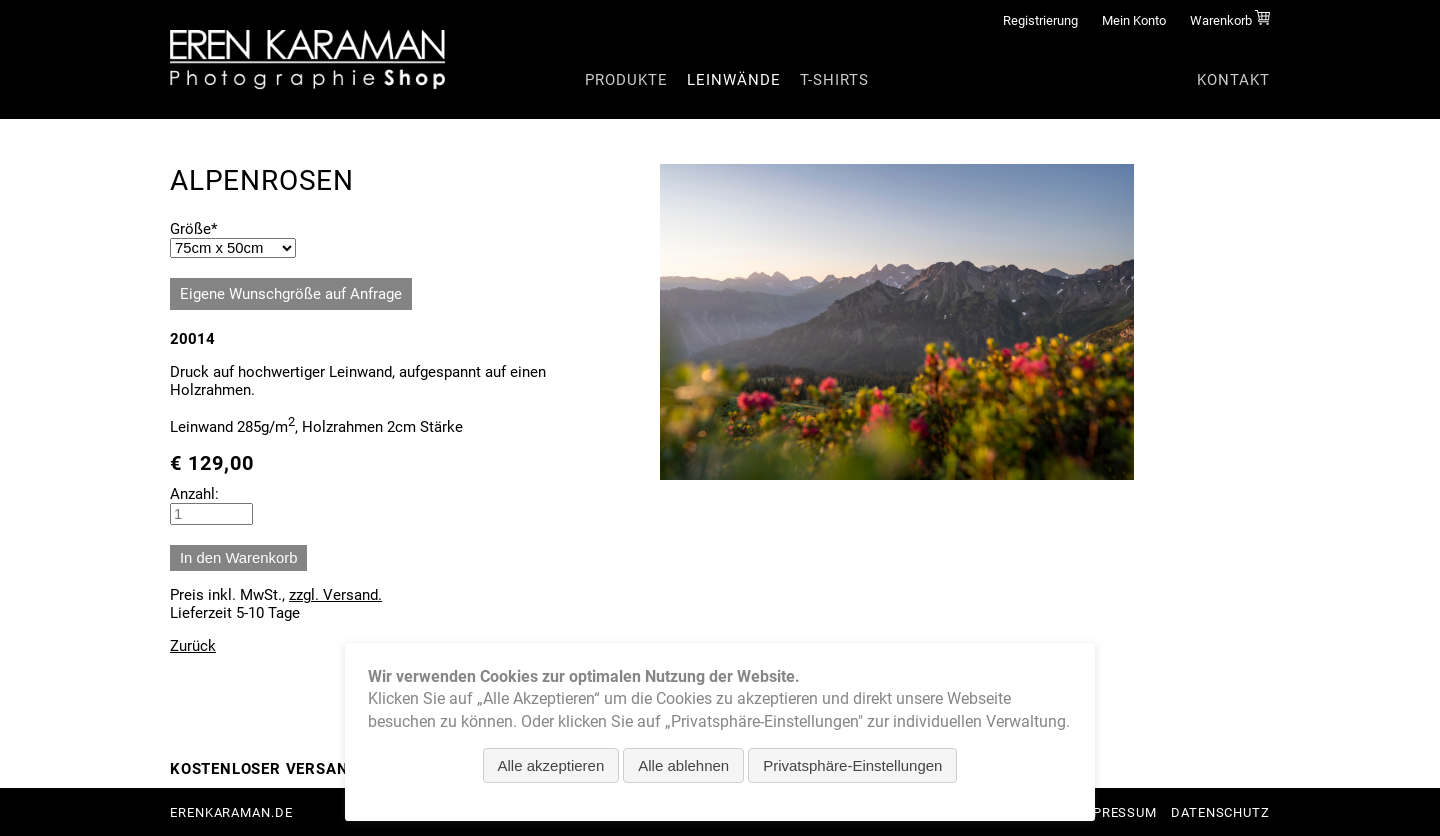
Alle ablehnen (683, 765)
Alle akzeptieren (551, 765)
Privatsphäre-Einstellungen (852, 765)
